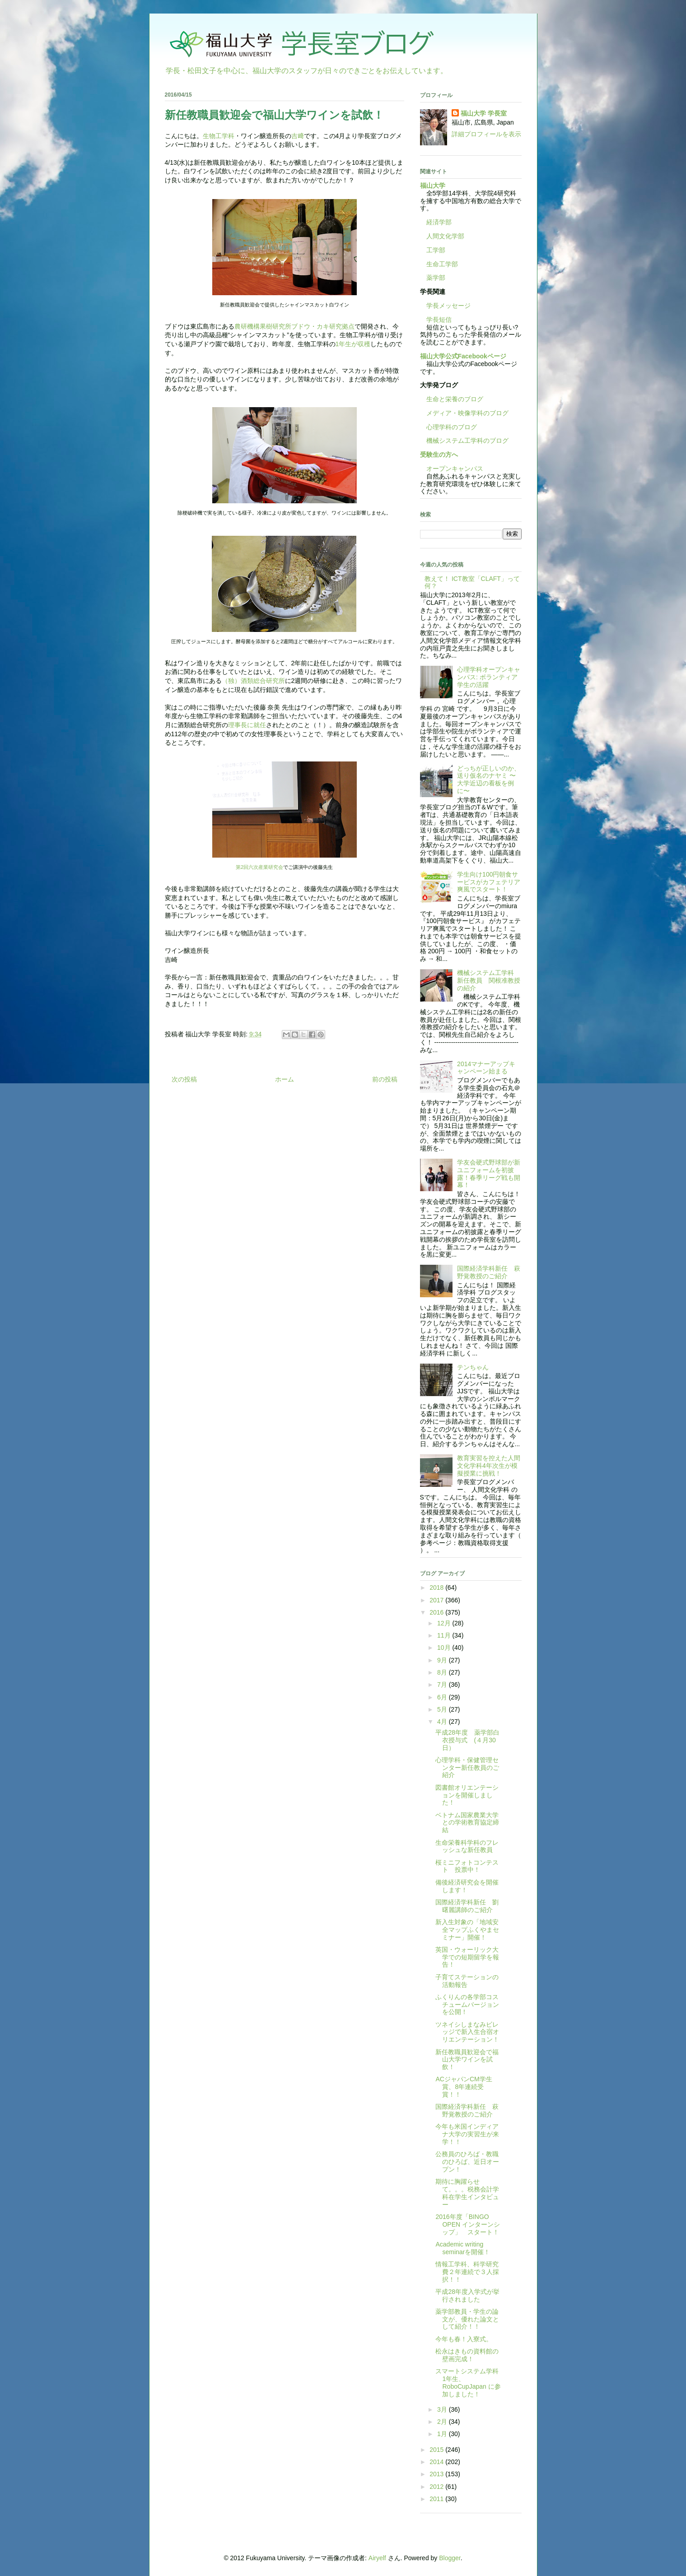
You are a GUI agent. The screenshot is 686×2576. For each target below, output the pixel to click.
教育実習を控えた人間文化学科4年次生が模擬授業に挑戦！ (488, 1465)
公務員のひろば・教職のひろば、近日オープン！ (467, 2161)
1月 (443, 2433)
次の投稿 (184, 1079)
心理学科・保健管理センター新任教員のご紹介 (467, 1767)
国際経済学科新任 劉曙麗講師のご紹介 (467, 1905)
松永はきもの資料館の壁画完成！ (467, 2355)
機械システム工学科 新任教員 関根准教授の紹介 (488, 980)
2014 (437, 2461)
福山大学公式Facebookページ (463, 356)
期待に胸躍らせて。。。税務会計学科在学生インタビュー (467, 2193)
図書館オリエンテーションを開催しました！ (467, 1795)
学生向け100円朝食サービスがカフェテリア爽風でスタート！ (488, 882)
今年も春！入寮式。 (463, 2339)
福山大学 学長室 (484, 113)
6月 (443, 1697)
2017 (437, 1600)
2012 (437, 2486)
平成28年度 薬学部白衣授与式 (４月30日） (467, 1740)
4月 (443, 1721)
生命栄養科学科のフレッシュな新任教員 (467, 1846)
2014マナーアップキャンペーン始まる (486, 1067)
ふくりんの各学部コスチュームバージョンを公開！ (467, 2004)
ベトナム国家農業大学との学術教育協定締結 (467, 1822)
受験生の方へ (439, 454)
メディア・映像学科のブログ (464, 413)
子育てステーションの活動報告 (467, 1980)
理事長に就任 (247, 725)
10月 (444, 1647)
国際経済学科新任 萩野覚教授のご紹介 (488, 1272)
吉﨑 (297, 135)
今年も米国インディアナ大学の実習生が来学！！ (467, 2134)
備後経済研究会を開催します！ (467, 1886)
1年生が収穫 (353, 344)
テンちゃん (473, 1367)
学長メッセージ (445, 305)
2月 (443, 2421)
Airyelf (377, 2558)
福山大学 (432, 185)
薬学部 (435, 277)
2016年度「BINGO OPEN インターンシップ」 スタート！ (467, 2224)
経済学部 (439, 222)
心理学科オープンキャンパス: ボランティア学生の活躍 (488, 677)
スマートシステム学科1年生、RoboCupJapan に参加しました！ (467, 2382)
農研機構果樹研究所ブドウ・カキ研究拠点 (294, 326)
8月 (443, 1672)
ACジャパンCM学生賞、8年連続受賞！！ (463, 2086)
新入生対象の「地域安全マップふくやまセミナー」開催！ (467, 1929)
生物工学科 (218, 135)
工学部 (435, 250)
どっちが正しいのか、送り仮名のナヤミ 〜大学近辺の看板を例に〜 (488, 779)
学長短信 (436, 319)
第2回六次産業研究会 (259, 867)
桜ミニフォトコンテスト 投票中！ (467, 1866)
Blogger (449, 2558)
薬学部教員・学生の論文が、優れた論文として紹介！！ (467, 2319)
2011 (437, 2498)
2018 (437, 1587)
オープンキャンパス (451, 468)
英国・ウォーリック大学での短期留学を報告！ (467, 1957)
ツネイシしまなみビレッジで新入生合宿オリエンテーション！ (467, 2032)
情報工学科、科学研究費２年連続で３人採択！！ (467, 2271)
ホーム (284, 1079)
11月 (444, 1635)
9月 (443, 1660)
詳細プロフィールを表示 (486, 134)
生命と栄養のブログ (451, 399)
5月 (443, 1709)
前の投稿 (384, 1079)
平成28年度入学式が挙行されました (467, 2295)
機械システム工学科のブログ (464, 440)
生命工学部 (442, 264)
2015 (437, 2449)
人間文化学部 (445, 236)
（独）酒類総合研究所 (253, 680)
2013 (437, 2474)
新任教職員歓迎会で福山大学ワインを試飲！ (467, 2059)
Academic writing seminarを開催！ (462, 2248)
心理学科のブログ (448, 427)
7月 (443, 1684)
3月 (443, 2409)
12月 (444, 1623)
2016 (437, 1612)
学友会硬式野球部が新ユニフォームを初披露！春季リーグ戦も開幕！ (488, 1173)
